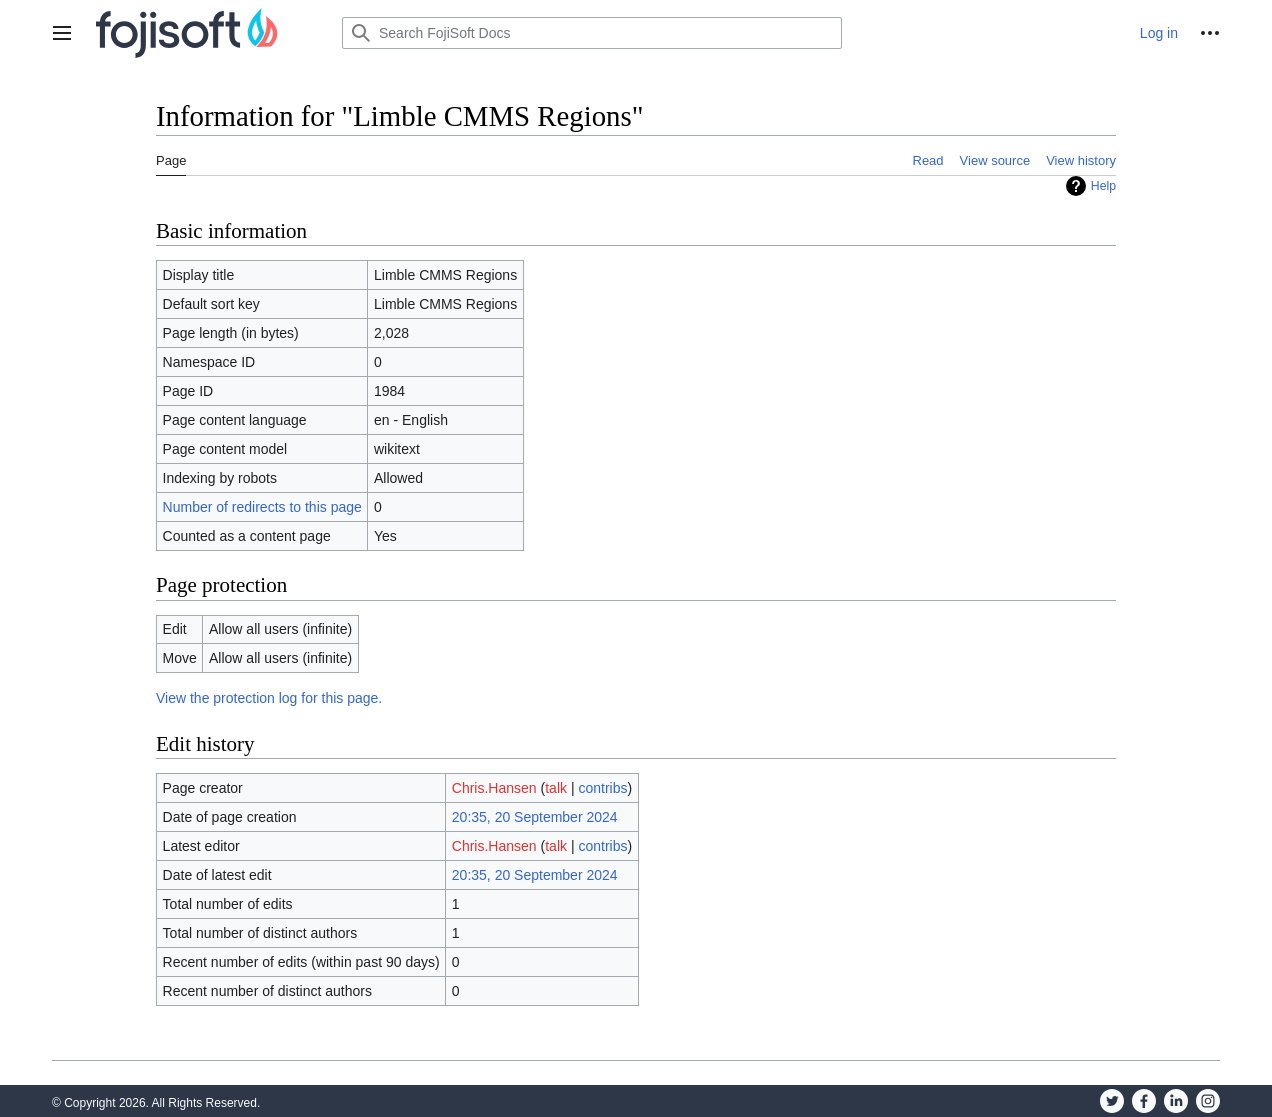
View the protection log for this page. (269, 698)
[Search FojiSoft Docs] (592, 33)
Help (1103, 186)
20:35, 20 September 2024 (535, 817)
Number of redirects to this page (262, 507)
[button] (62, 33)
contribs (602, 788)
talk (556, 788)
